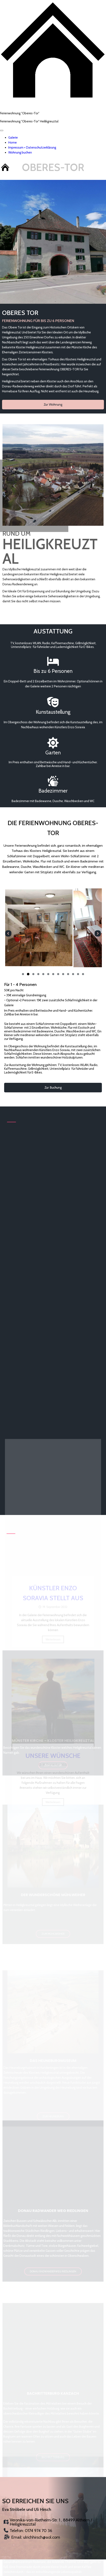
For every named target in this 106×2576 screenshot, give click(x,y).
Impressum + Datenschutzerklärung (32, 147)
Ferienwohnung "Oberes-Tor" (19, 113)
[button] (22, 985)
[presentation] (8, 945)
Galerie (13, 137)
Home (12, 142)
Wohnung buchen (20, 152)
